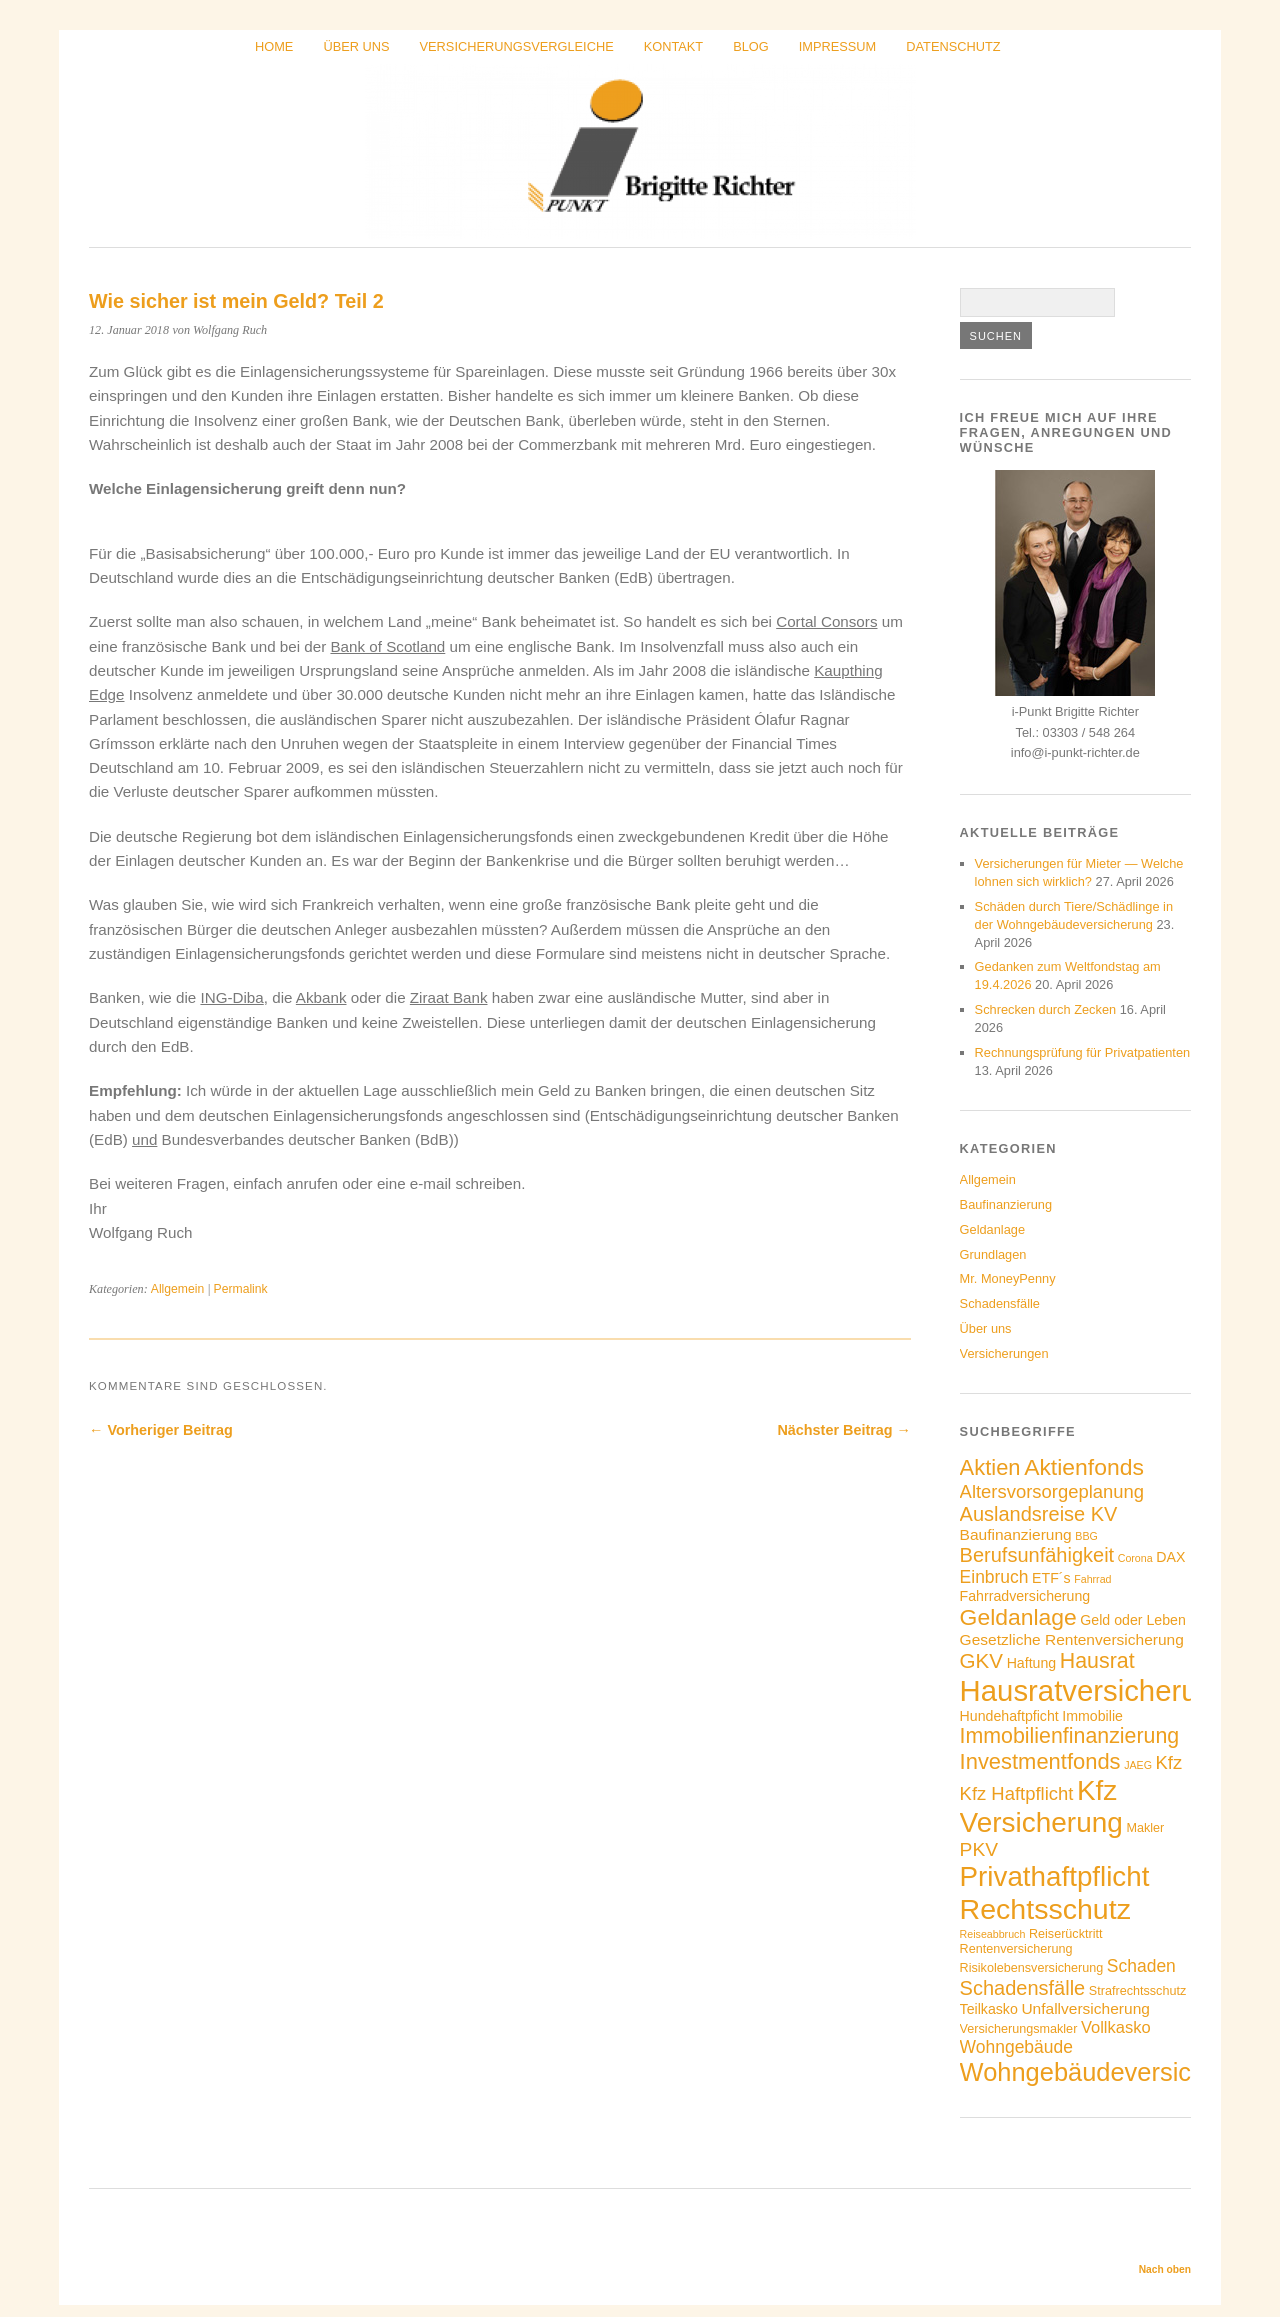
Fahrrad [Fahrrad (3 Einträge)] (1092, 1579)
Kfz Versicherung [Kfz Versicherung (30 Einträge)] (1041, 1806)
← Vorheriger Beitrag (161, 1430)
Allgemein (177, 1289)
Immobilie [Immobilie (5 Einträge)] (1092, 1716)
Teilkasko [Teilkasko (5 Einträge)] (989, 2009)
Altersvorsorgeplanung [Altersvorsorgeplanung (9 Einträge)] (1052, 1491)
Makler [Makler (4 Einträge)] (1145, 1828)
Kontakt (674, 46)
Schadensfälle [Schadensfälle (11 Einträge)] (1023, 1988)
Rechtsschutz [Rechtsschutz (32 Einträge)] (1045, 1909)
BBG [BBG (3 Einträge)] (1086, 1536)
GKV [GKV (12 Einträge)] (981, 1660)
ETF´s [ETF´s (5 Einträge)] (1051, 1578)
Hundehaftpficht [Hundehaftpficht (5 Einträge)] (1009, 1716)
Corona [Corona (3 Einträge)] (1135, 1558)
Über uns (356, 46)
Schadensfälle (1000, 1303)
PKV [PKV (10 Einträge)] (979, 1849)
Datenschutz (953, 46)
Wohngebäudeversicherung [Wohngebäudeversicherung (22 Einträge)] (1115, 2072)
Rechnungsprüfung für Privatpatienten (1083, 1052)
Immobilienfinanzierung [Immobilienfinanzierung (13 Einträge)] (1070, 1736)
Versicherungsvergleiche (517, 46)
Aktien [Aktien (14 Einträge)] (990, 1467)
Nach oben (1165, 2269)
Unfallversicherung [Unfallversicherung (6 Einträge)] (1085, 2008)
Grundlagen (993, 1254)
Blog (751, 46)
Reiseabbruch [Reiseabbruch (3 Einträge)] (993, 1934)
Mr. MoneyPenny (1008, 1278)
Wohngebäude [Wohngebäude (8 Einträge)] (1016, 2047)
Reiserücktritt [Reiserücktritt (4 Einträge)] (1066, 1934)
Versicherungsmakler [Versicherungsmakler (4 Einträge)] (1019, 2029)
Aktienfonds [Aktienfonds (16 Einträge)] (1084, 1467)
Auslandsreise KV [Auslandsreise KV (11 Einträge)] (1039, 1514)
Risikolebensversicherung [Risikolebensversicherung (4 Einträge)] (1032, 1968)
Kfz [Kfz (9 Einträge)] (1169, 1762)
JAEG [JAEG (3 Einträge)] (1138, 1765)
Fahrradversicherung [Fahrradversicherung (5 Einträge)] (1025, 1596)
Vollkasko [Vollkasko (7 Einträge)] (1116, 2027)
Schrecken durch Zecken (1046, 1009)
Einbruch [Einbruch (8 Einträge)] (994, 1577)
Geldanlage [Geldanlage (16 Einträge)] (1018, 1617)
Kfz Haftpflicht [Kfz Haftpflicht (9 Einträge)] (1017, 1793)
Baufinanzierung (1006, 1204)
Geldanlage (992, 1229)
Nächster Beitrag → (844, 1430)
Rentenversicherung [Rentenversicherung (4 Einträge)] (1016, 1949)
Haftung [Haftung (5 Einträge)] (1032, 1663)
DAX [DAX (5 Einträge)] (1170, 1557)
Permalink (241, 1289)
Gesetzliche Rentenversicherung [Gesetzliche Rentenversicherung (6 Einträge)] (1072, 1639)
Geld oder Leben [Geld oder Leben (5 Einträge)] (1132, 1620)
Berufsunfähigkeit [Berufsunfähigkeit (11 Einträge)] (1037, 1555)
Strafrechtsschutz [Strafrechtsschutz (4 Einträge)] (1137, 1991)
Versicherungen (1004, 1353)
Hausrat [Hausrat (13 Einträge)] (1097, 1661)
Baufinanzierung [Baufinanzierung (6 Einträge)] (1016, 1534)
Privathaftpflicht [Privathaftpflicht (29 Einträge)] (1055, 1876)
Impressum (838, 46)
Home (274, 46)
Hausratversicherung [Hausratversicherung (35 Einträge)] (1095, 1690)
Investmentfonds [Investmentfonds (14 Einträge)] (1040, 1761)
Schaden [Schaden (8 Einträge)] (1141, 1966)
